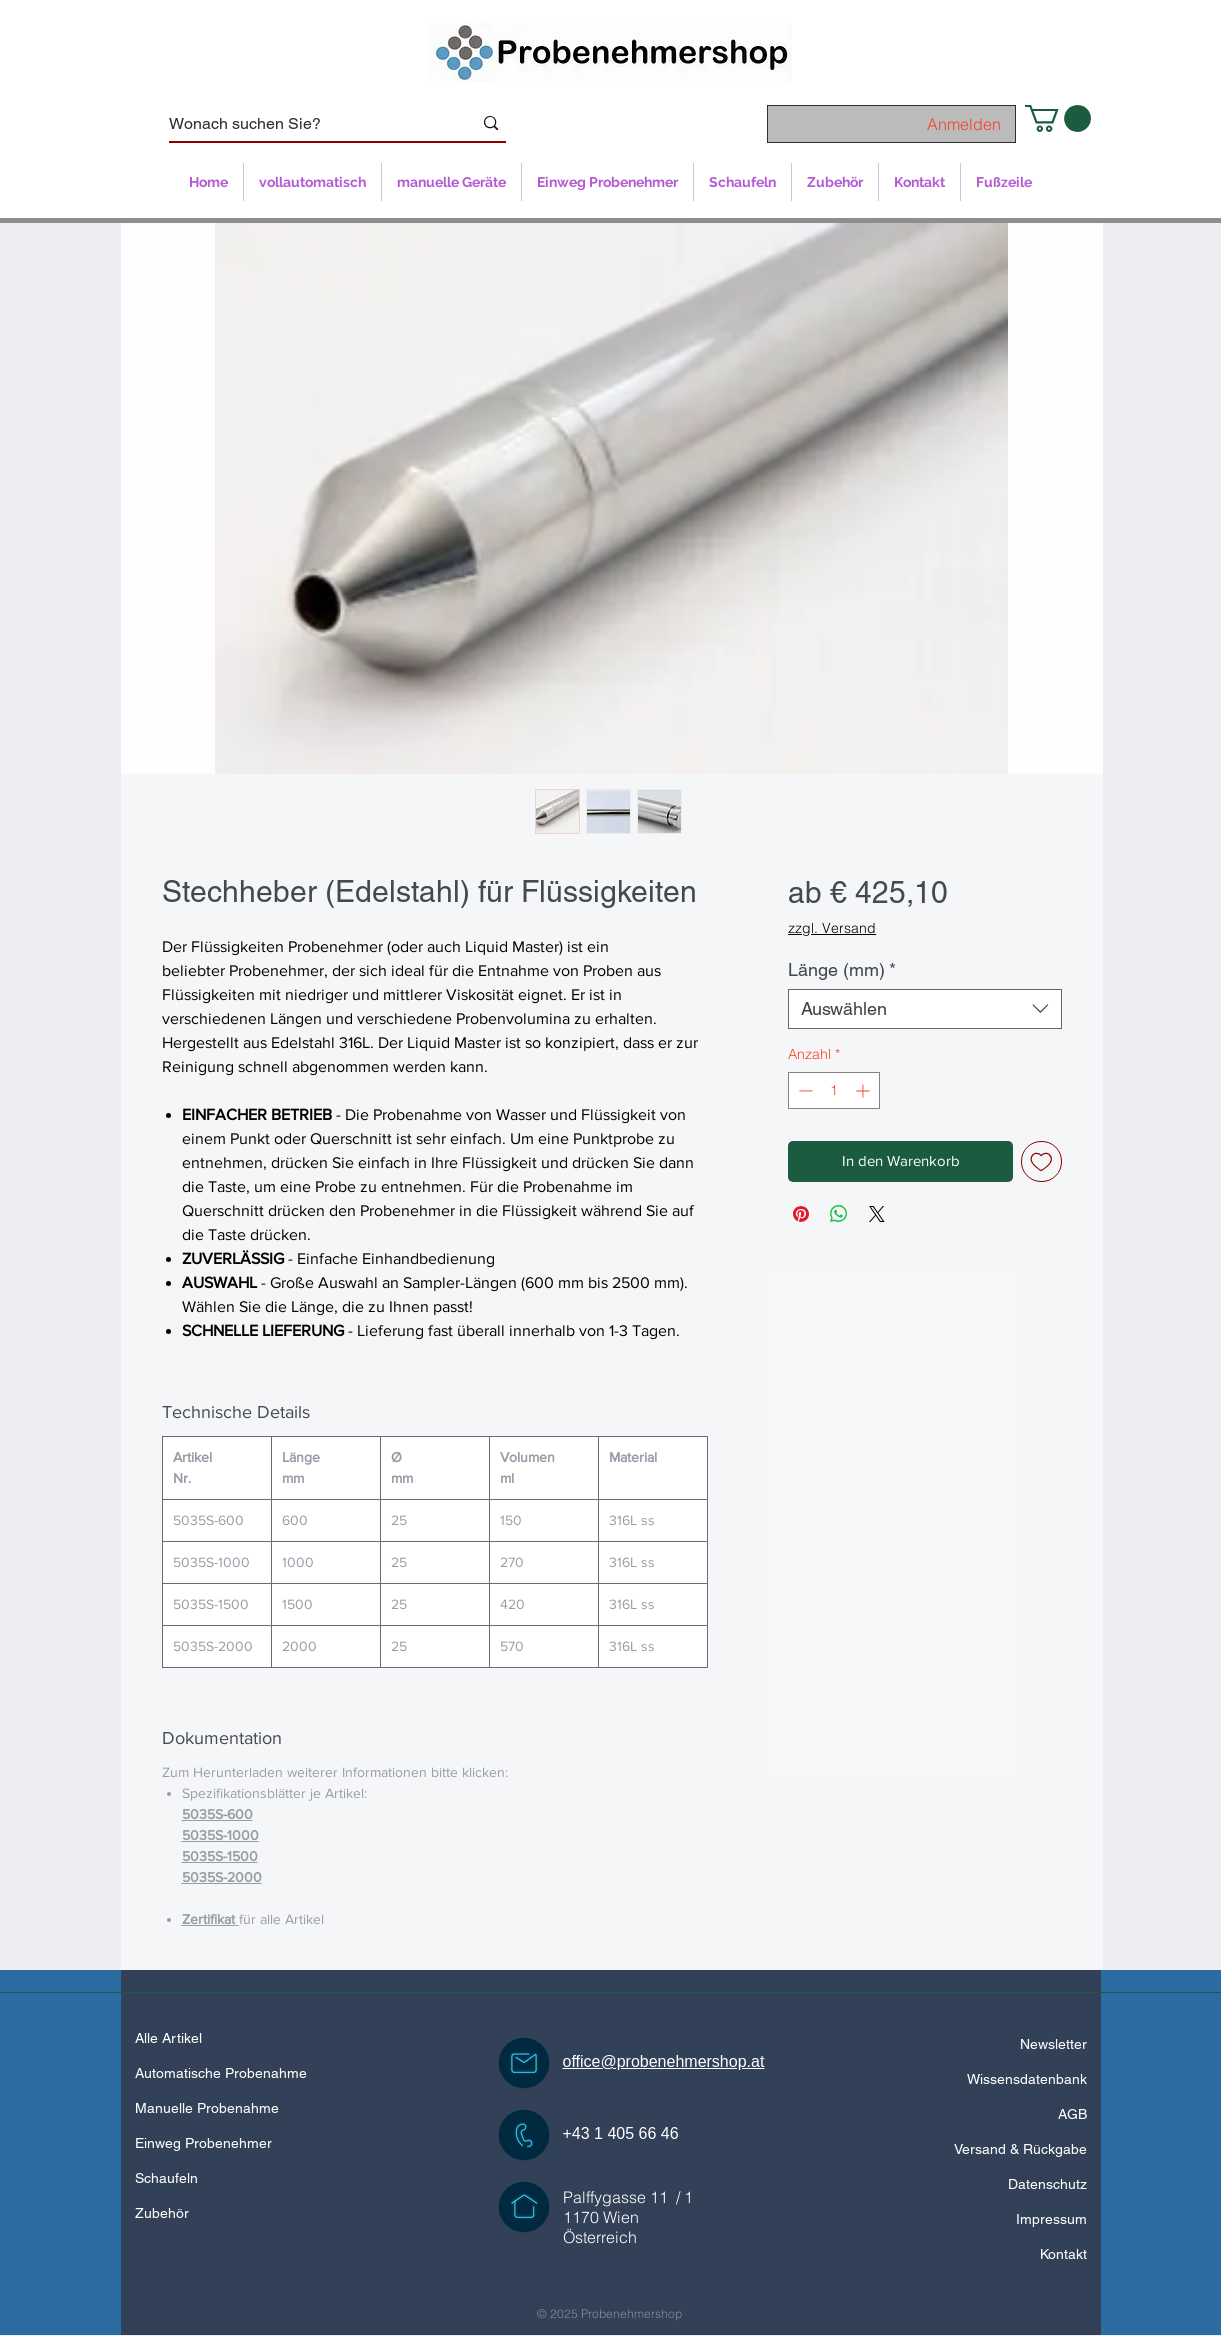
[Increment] (864, 1090)
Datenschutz (1047, 2184)
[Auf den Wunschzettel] (1041, 1161)
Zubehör (162, 2213)
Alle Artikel (168, 2038)
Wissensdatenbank (1027, 2079)
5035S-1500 (220, 1856)
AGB (1072, 2114)
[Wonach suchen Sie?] (306, 124)
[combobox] (924, 1009)
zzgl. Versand (832, 928)
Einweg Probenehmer (203, 2143)
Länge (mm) (842, 969)
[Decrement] (803, 1090)
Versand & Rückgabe (1020, 2149)
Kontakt (1063, 2254)
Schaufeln (166, 2178)
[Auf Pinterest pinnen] (801, 1214)
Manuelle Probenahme (207, 2108)
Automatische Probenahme (221, 2073)
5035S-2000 (222, 1877)
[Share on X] (877, 1214)
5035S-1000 (220, 1835)
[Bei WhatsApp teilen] (839, 1214)
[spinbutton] (834, 1090)
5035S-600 (217, 1814)
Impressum (1051, 2219)
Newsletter (1053, 2044)
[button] (1058, 118)
